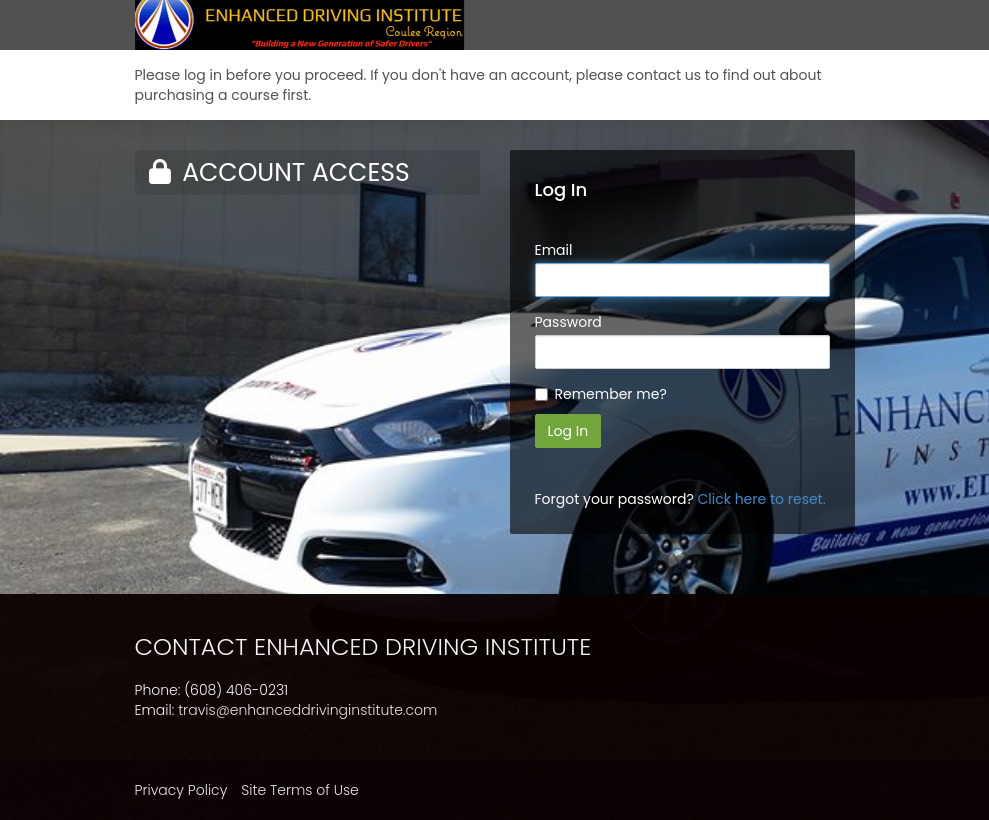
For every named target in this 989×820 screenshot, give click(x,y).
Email (554, 250)
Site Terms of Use (300, 790)
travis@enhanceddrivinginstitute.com (307, 710)
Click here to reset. (762, 499)
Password (568, 322)
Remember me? (611, 394)
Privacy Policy (181, 790)
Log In (568, 431)
